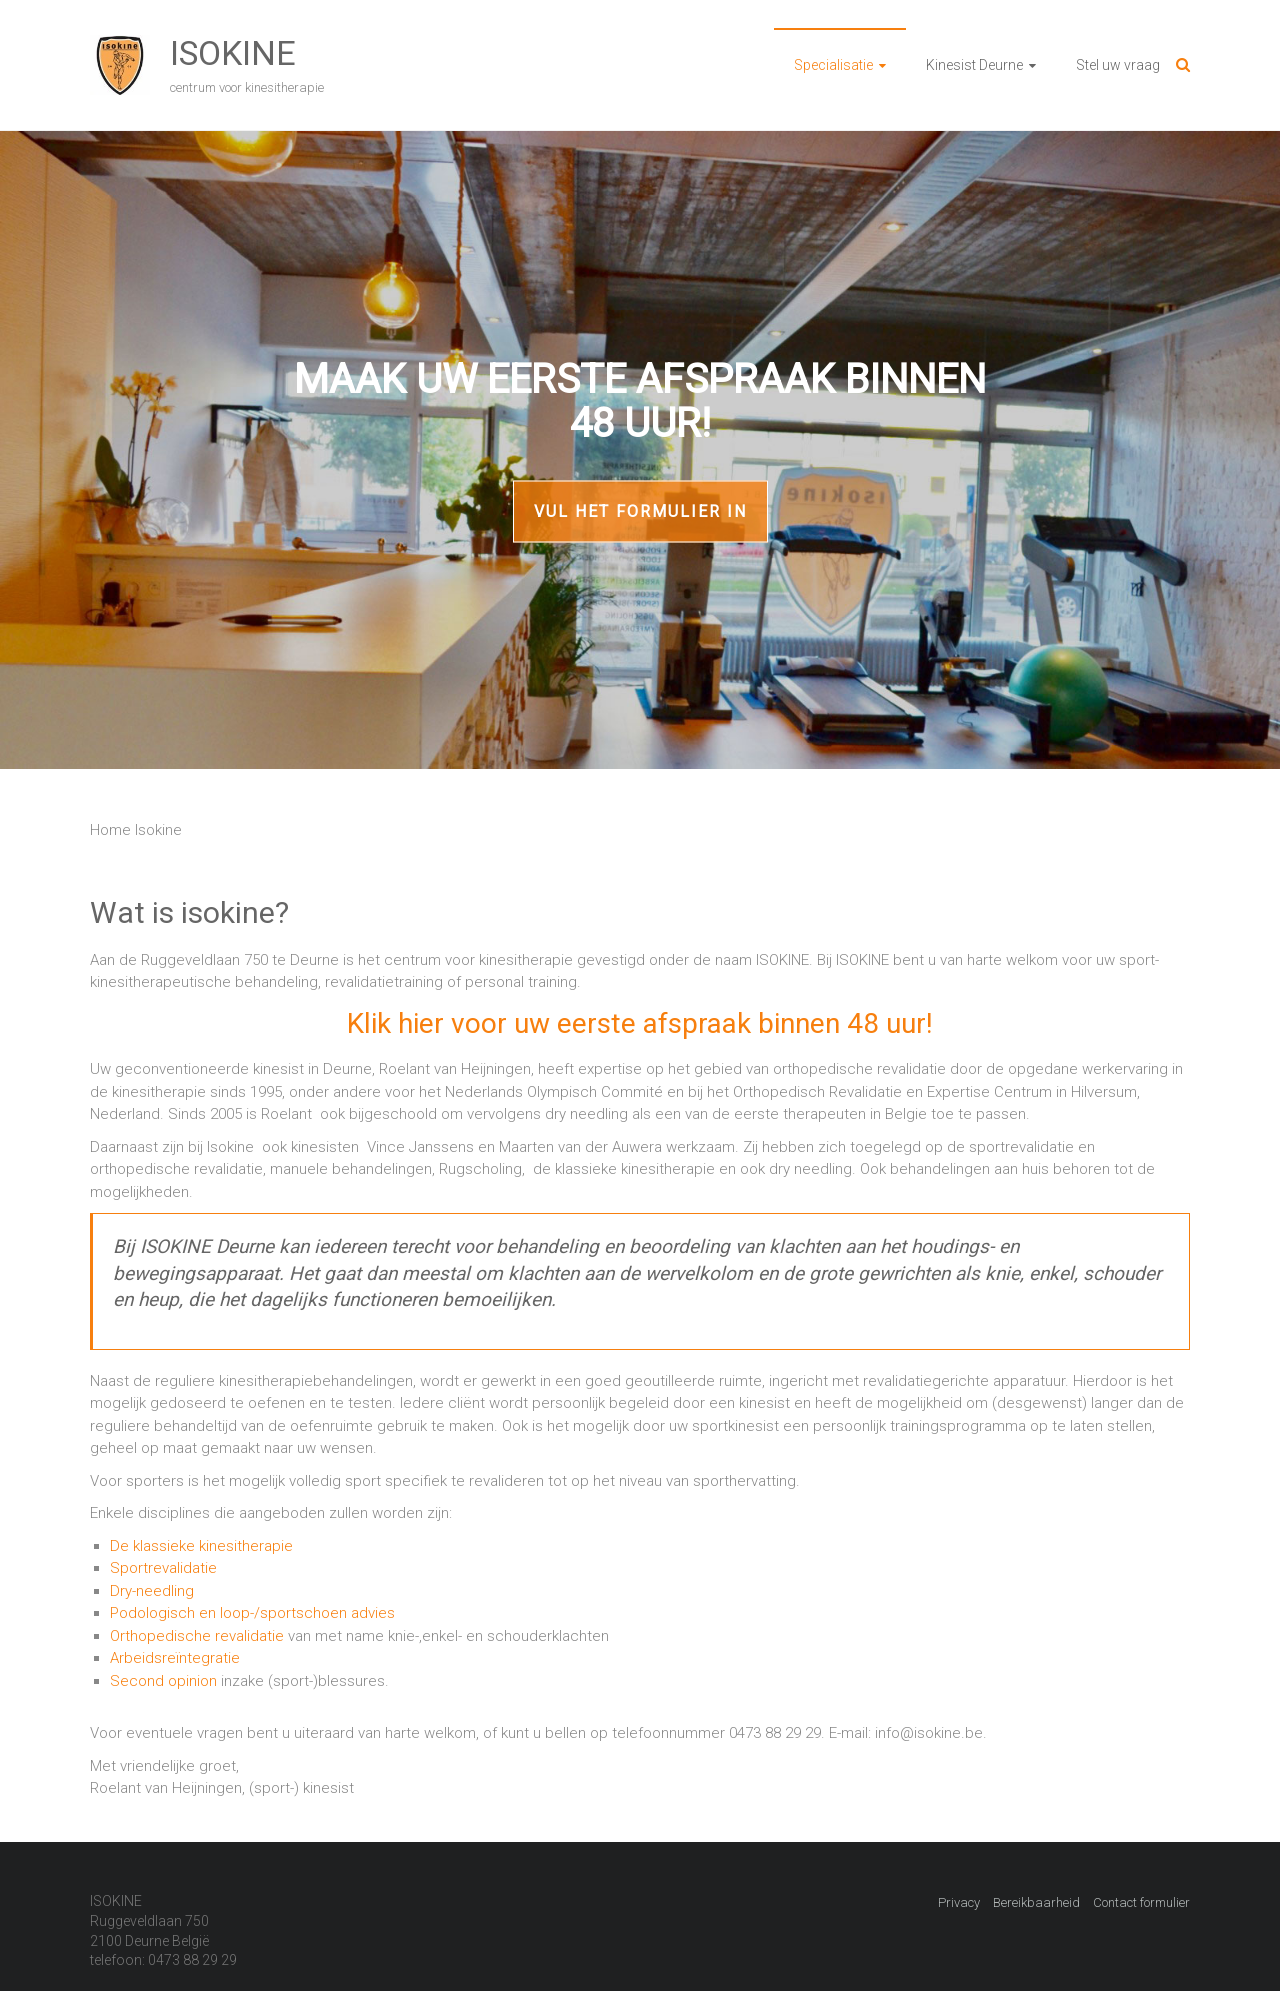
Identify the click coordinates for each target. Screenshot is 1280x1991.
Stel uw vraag (1118, 65)
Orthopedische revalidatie (197, 1636)
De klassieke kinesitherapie (201, 1546)
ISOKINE (233, 53)
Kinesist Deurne (974, 65)
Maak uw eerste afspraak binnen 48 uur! (640, 401)
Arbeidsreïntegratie (175, 1658)
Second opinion (163, 1681)
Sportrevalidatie (163, 1568)
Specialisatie (833, 65)
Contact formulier (1141, 1902)
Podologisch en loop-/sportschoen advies (252, 1613)
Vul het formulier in (640, 511)
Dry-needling (152, 1591)
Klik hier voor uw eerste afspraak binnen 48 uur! (640, 1023)
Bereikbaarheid (1036, 1902)
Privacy (959, 1902)
